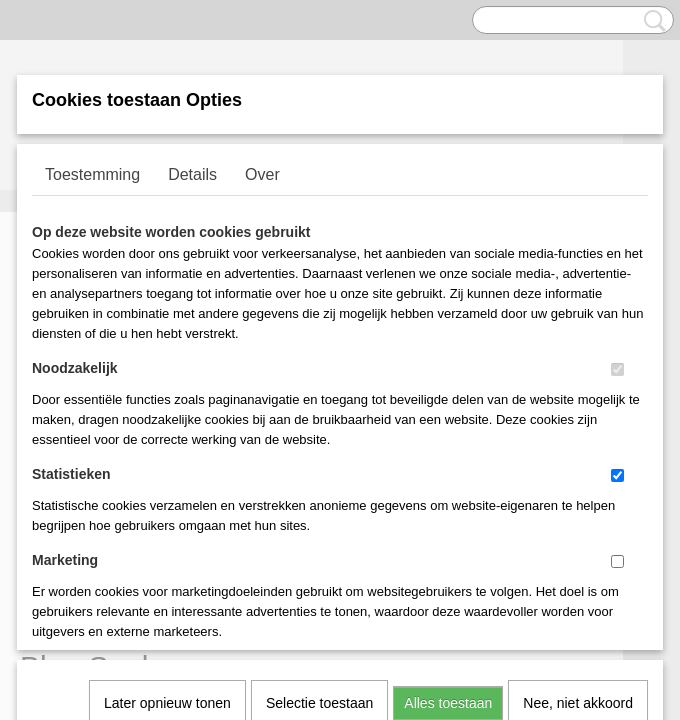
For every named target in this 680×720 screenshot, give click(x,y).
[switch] (617, 369)
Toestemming (92, 174)
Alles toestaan (448, 442)
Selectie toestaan (319, 442)
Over (262, 174)
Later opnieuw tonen (167, 442)
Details (192, 174)
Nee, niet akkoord (578, 442)
